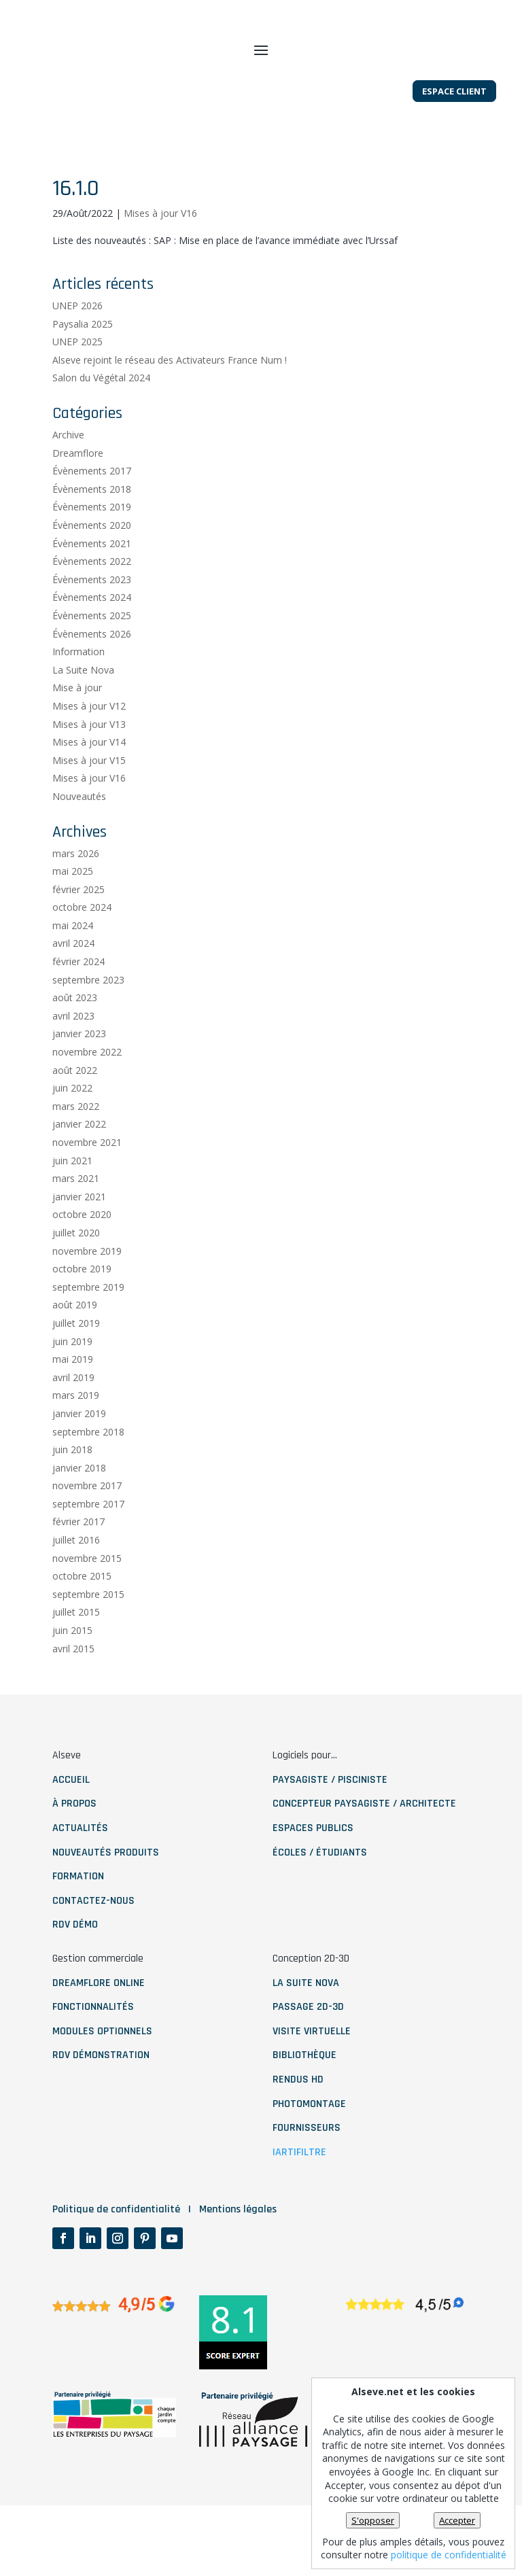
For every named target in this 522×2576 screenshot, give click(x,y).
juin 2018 (72, 1492)
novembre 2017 (87, 1528)
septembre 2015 (88, 1636)
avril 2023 (73, 1057)
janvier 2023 (79, 1076)
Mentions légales (238, 2280)
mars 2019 (75, 1437)
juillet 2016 (76, 1582)
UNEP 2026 (77, 348)
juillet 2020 (76, 1275)
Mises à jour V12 (89, 748)
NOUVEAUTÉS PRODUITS (105, 1894)
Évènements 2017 (91, 513)
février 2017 (78, 1564)
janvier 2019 (79, 1456)
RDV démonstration (101, 2098)
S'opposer (372, 2520)
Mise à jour (77, 730)
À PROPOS (74, 1846)
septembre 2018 (88, 1473)
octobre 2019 (81, 1311)
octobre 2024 (81, 949)
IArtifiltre (299, 2194)
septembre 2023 (88, 1021)
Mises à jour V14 (89, 784)
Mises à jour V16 (160, 255)
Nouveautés (79, 839)
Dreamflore (77, 495)
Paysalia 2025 (82, 366)
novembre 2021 (87, 1185)
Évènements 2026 (91, 675)
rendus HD (298, 2122)
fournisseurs (307, 2170)
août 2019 (74, 1347)
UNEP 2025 (77, 384)
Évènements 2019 (91, 549)
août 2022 (74, 1112)
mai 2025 (72, 913)
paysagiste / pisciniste (330, 1822)
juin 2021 (72, 1202)
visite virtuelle (312, 2073)
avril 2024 (73, 985)
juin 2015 (72, 1673)
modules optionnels (102, 2073)
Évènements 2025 (91, 658)
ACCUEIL (71, 1822)
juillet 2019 (76, 1365)
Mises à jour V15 (89, 802)
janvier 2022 (79, 1166)
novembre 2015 (87, 1600)
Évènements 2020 (91, 567)
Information (78, 694)
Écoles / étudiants (320, 1894)
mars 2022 (75, 1148)
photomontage (309, 2146)
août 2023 (74, 1040)
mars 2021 (75, 1221)
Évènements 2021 (91, 585)
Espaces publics (313, 1871)
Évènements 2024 (91, 639)
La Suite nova (306, 2025)
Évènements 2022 (91, 603)
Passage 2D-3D (308, 2049)
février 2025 (78, 931)
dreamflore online (98, 2025)
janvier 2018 (79, 1509)
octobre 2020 (81, 1257)
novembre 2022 (87, 1094)
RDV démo (75, 1967)
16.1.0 (75, 230)
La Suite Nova (83, 712)
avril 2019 (73, 1419)
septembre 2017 (88, 1545)
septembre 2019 (88, 1329)
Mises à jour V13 (89, 766)
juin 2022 (72, 1130)
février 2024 (78, 1004)
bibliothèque (304, 2098)
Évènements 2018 (91, 531)
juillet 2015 (76, 1654)
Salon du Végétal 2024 (101, 420)
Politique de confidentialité (116, 2280)
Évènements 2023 (91, 621)
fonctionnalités (93, 2049)
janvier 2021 (79, 1238)
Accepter (457, 2520)
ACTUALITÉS (80, 1871)
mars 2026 (75, 895)
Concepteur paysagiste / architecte (364, 1846)
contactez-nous (93, 1943)
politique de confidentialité (448, 2554)
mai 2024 (72, 967)
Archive (68, 477)
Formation (78, 1919)
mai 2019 (72, 1401)
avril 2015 (73, 1690)
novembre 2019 (87, 1293)
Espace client (454, 141)
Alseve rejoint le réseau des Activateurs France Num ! (169, 402)
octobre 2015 (81, 1618)
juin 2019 (72, 1383)
